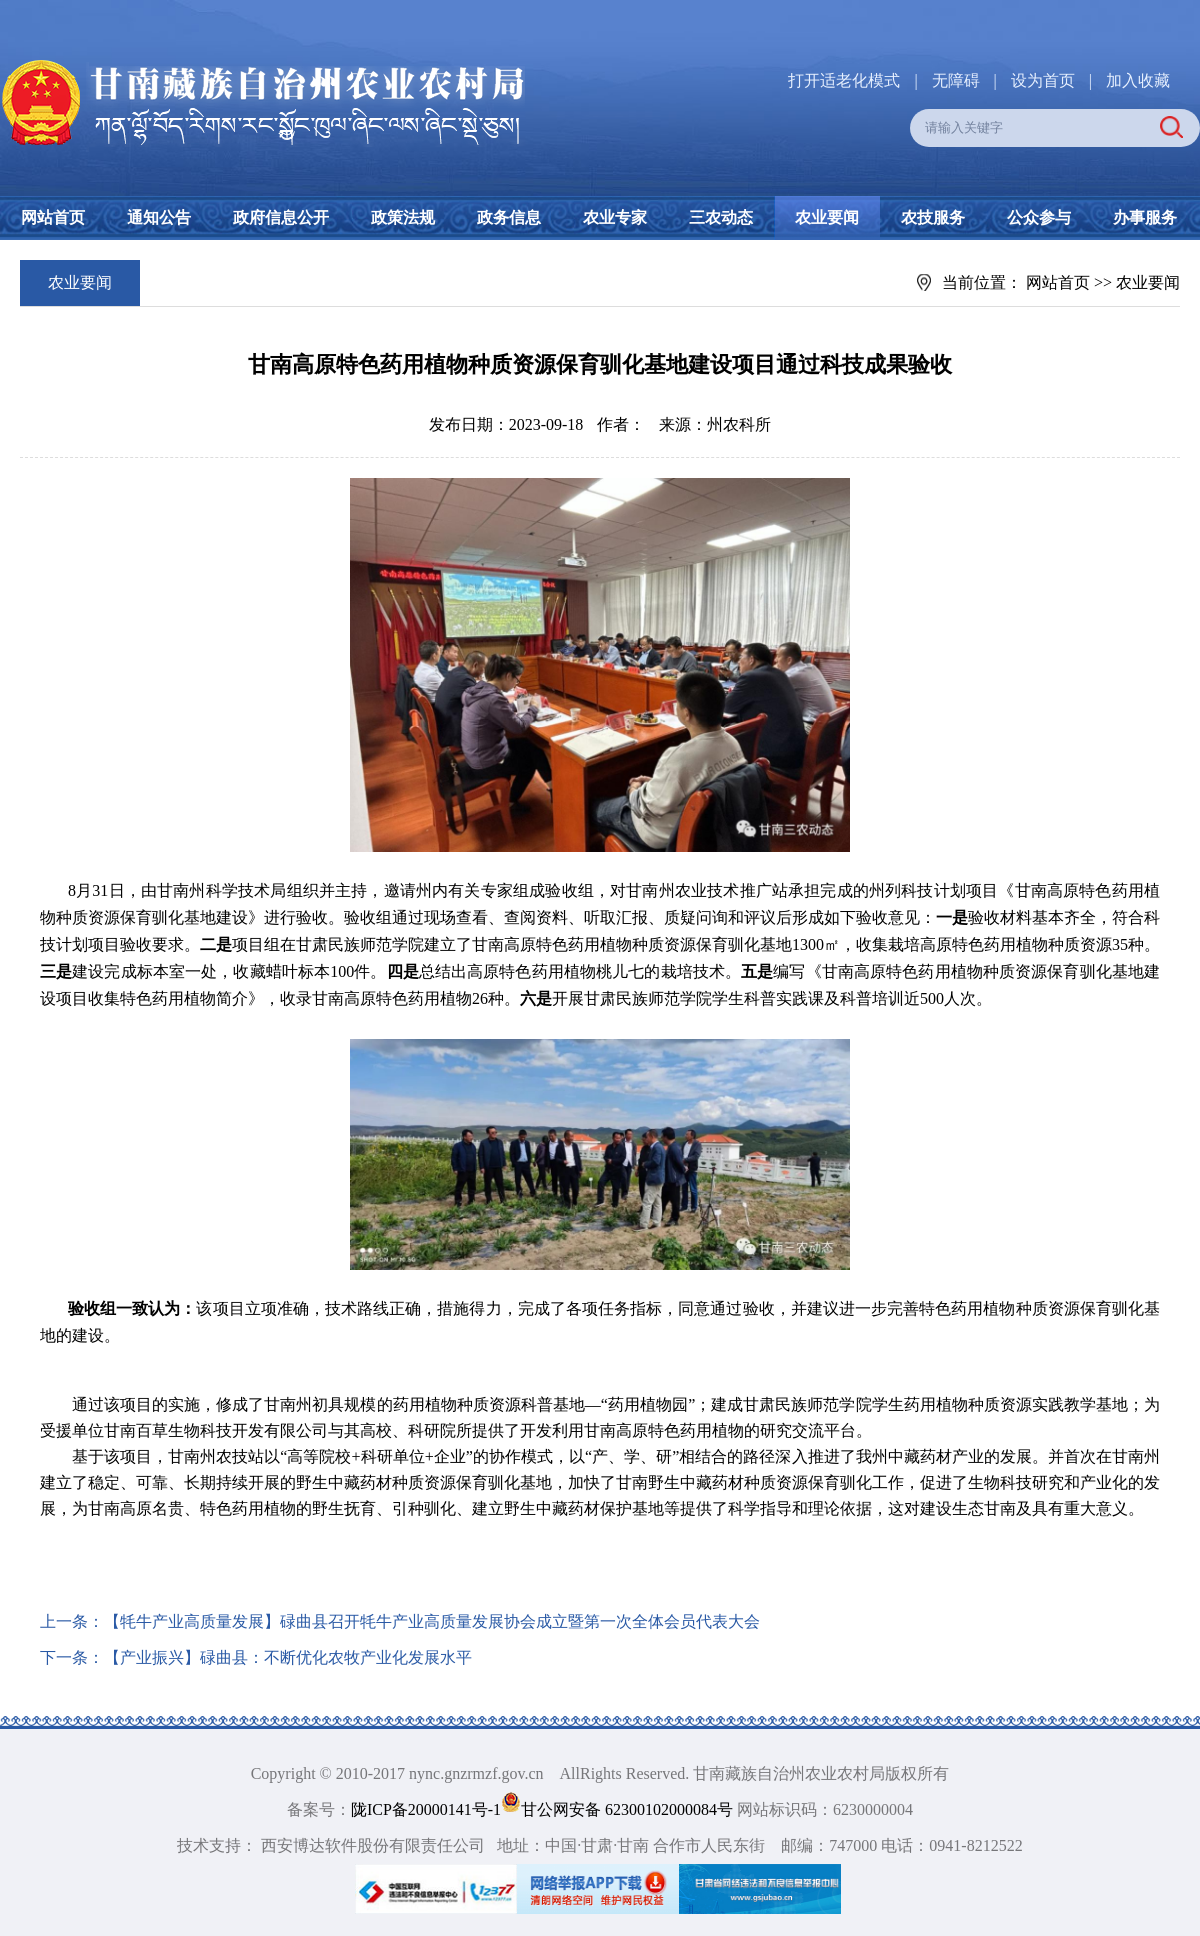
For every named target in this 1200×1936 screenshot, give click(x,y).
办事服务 (1145, 217)
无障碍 (956, 80)
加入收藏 (1138, 80)
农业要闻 (827, 217)
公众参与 (1039, 217)
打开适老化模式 (844, 80)
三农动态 (721, 217)
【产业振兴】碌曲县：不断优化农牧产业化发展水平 (288, 1657)
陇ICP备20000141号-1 (426, 1809)
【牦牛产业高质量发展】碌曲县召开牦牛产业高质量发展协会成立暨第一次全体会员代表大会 (432, 1621)
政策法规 (403, 217)
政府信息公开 (281, 217)
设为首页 (1043, 80)
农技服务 (933, 217)
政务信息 (509, 217)
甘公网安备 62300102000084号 (619, 1809)
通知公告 (159, 217)
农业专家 (615, 217)
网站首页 (53, 217)
